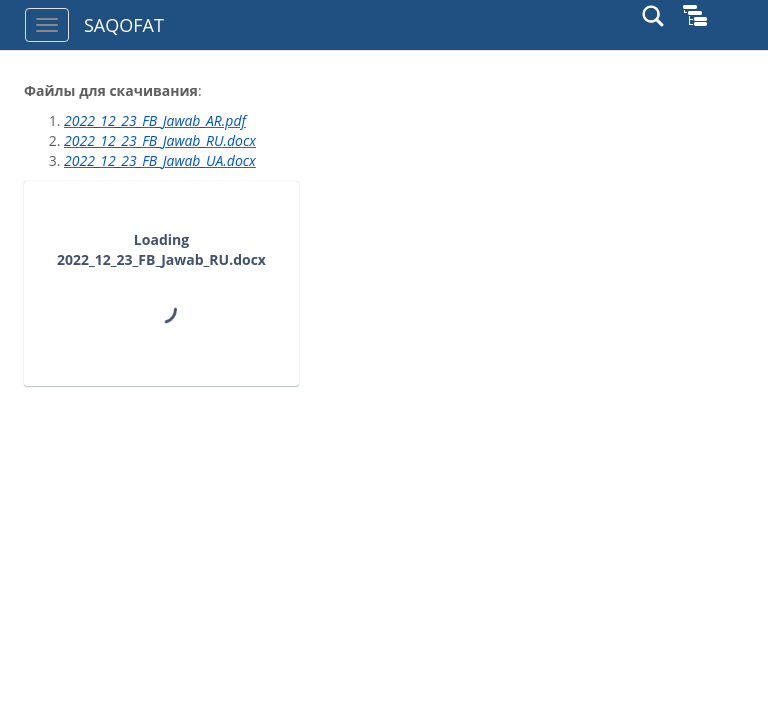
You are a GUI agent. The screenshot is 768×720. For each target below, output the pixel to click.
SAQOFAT (124, 25)
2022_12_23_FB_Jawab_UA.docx (160, 160)
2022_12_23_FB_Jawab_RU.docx (160, 140)
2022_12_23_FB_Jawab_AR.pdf (155, 120)
